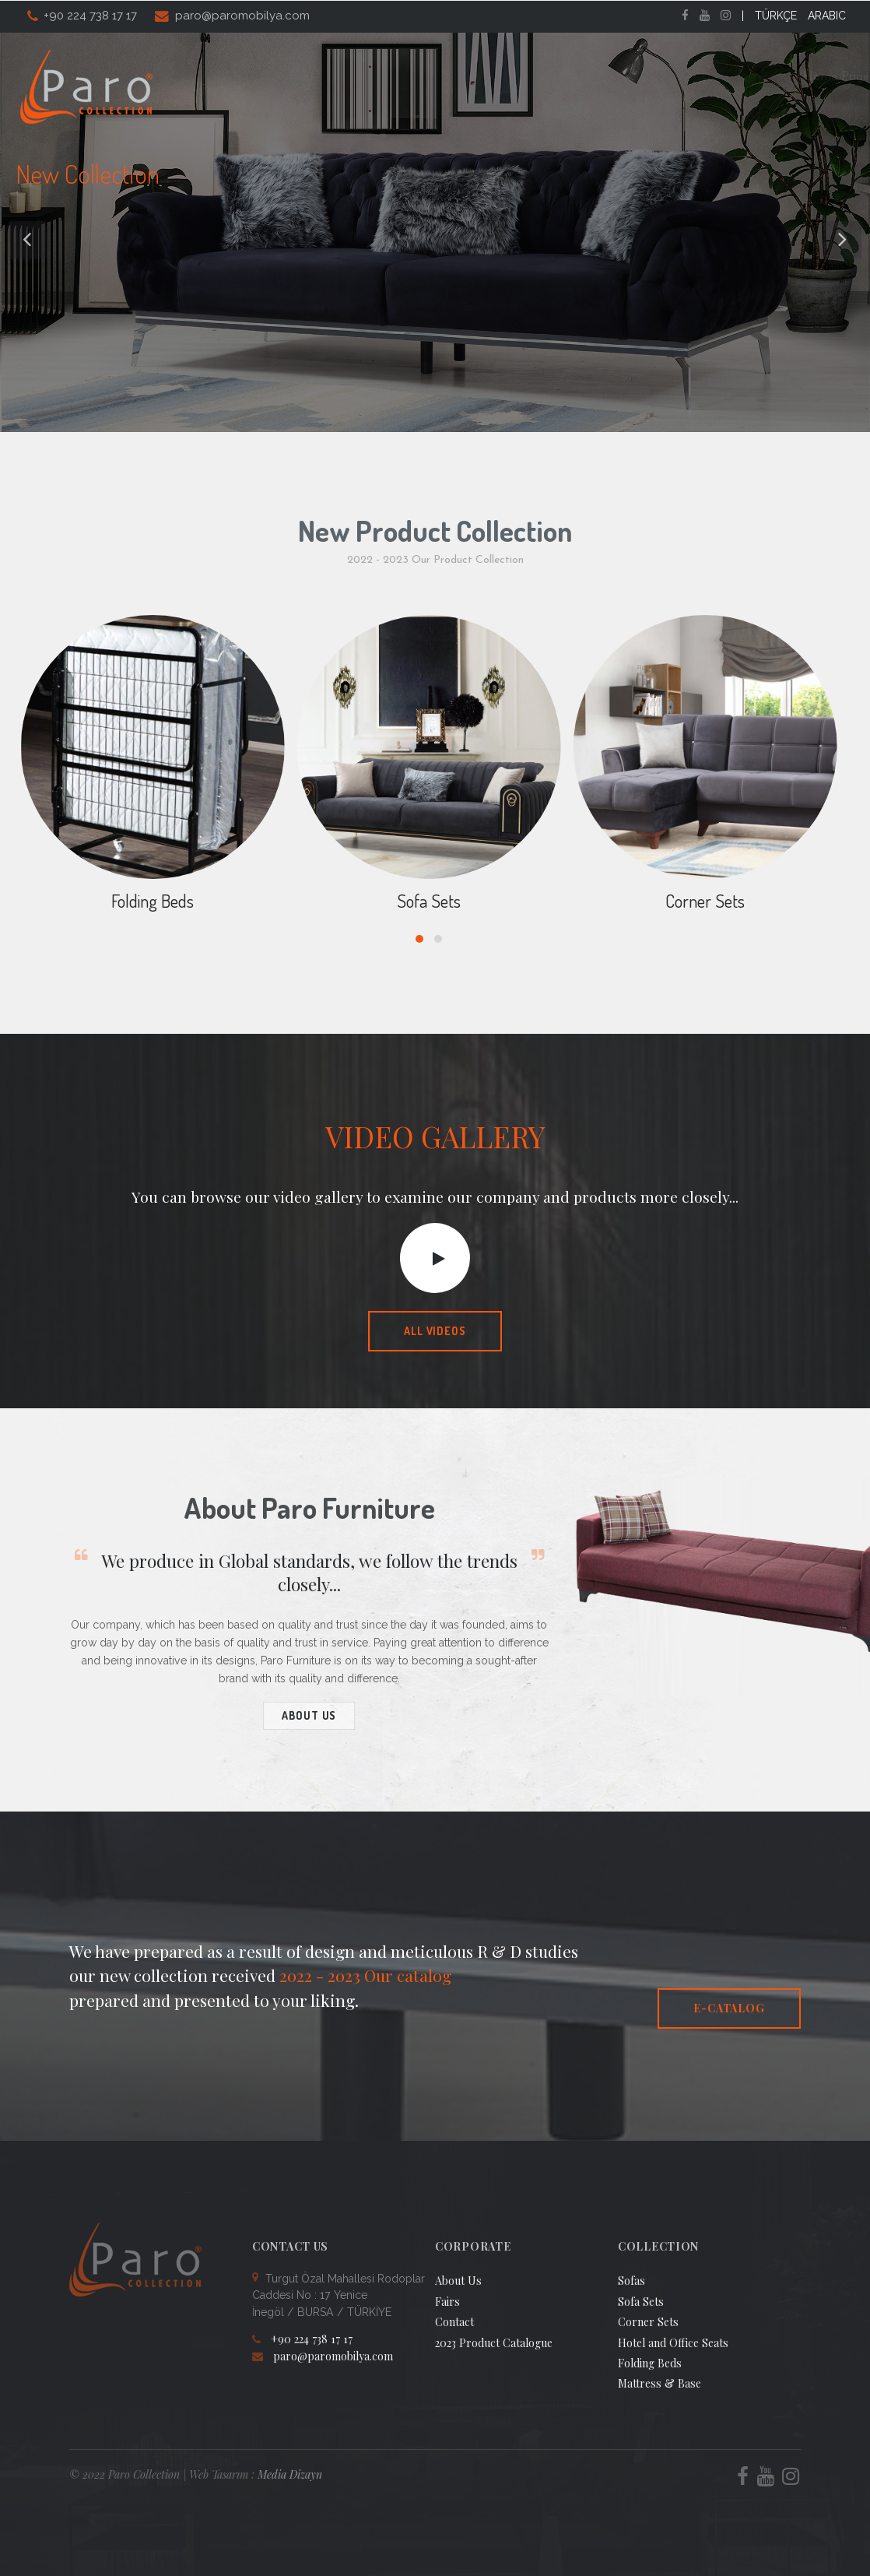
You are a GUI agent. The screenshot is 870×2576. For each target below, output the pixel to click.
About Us (384, 77)
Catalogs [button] (564, 77)
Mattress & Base (659, 2383)
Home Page (297, 77)
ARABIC (827, 15)
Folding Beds (152, 901)
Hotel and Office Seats (673, 2342)
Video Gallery (714, 77)
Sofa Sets (429, 901)
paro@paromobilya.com (242, 16)
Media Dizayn (290, 2474)
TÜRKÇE (776, 15)
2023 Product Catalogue (494, 2342)
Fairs (636, 77)
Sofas (631, 2280)
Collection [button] (472, 77)
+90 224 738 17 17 (90, 16)
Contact (802, 77)
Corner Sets (705, 901)
